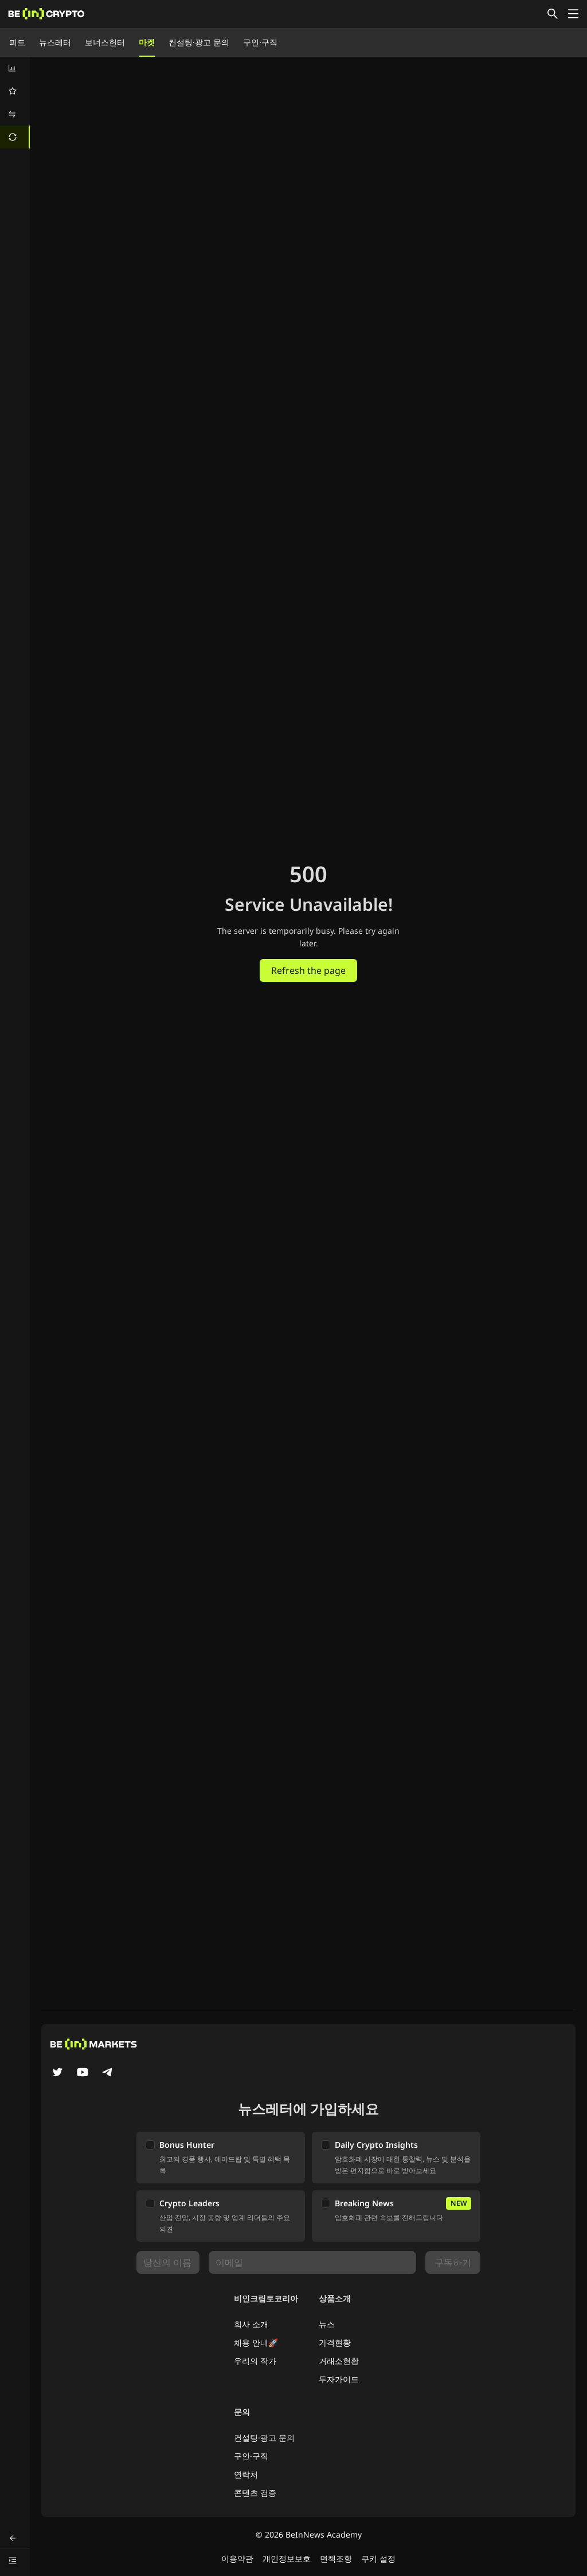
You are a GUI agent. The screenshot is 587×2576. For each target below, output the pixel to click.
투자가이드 (339, 2379)
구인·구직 (260, 42)
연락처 (246, 2474)
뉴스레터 (55, 42)
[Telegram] (108, 2073)
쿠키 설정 (378, 2558)
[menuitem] (15, 68)
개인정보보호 (287, 2558)
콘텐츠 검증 (255, 2492)
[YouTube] (82, 2073)
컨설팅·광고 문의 (199, 42)
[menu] (15, 102)
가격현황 (335, 2342)
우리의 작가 (255, 2360)
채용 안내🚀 (256, 2342)
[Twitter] (57, 2073)
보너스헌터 (105, 42)
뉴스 (327, 2324)
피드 (17, 42)
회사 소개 (251, 2324)
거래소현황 (339, 2360)
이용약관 (237, 2558)
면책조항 (336, 2558)
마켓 (147, 42)
